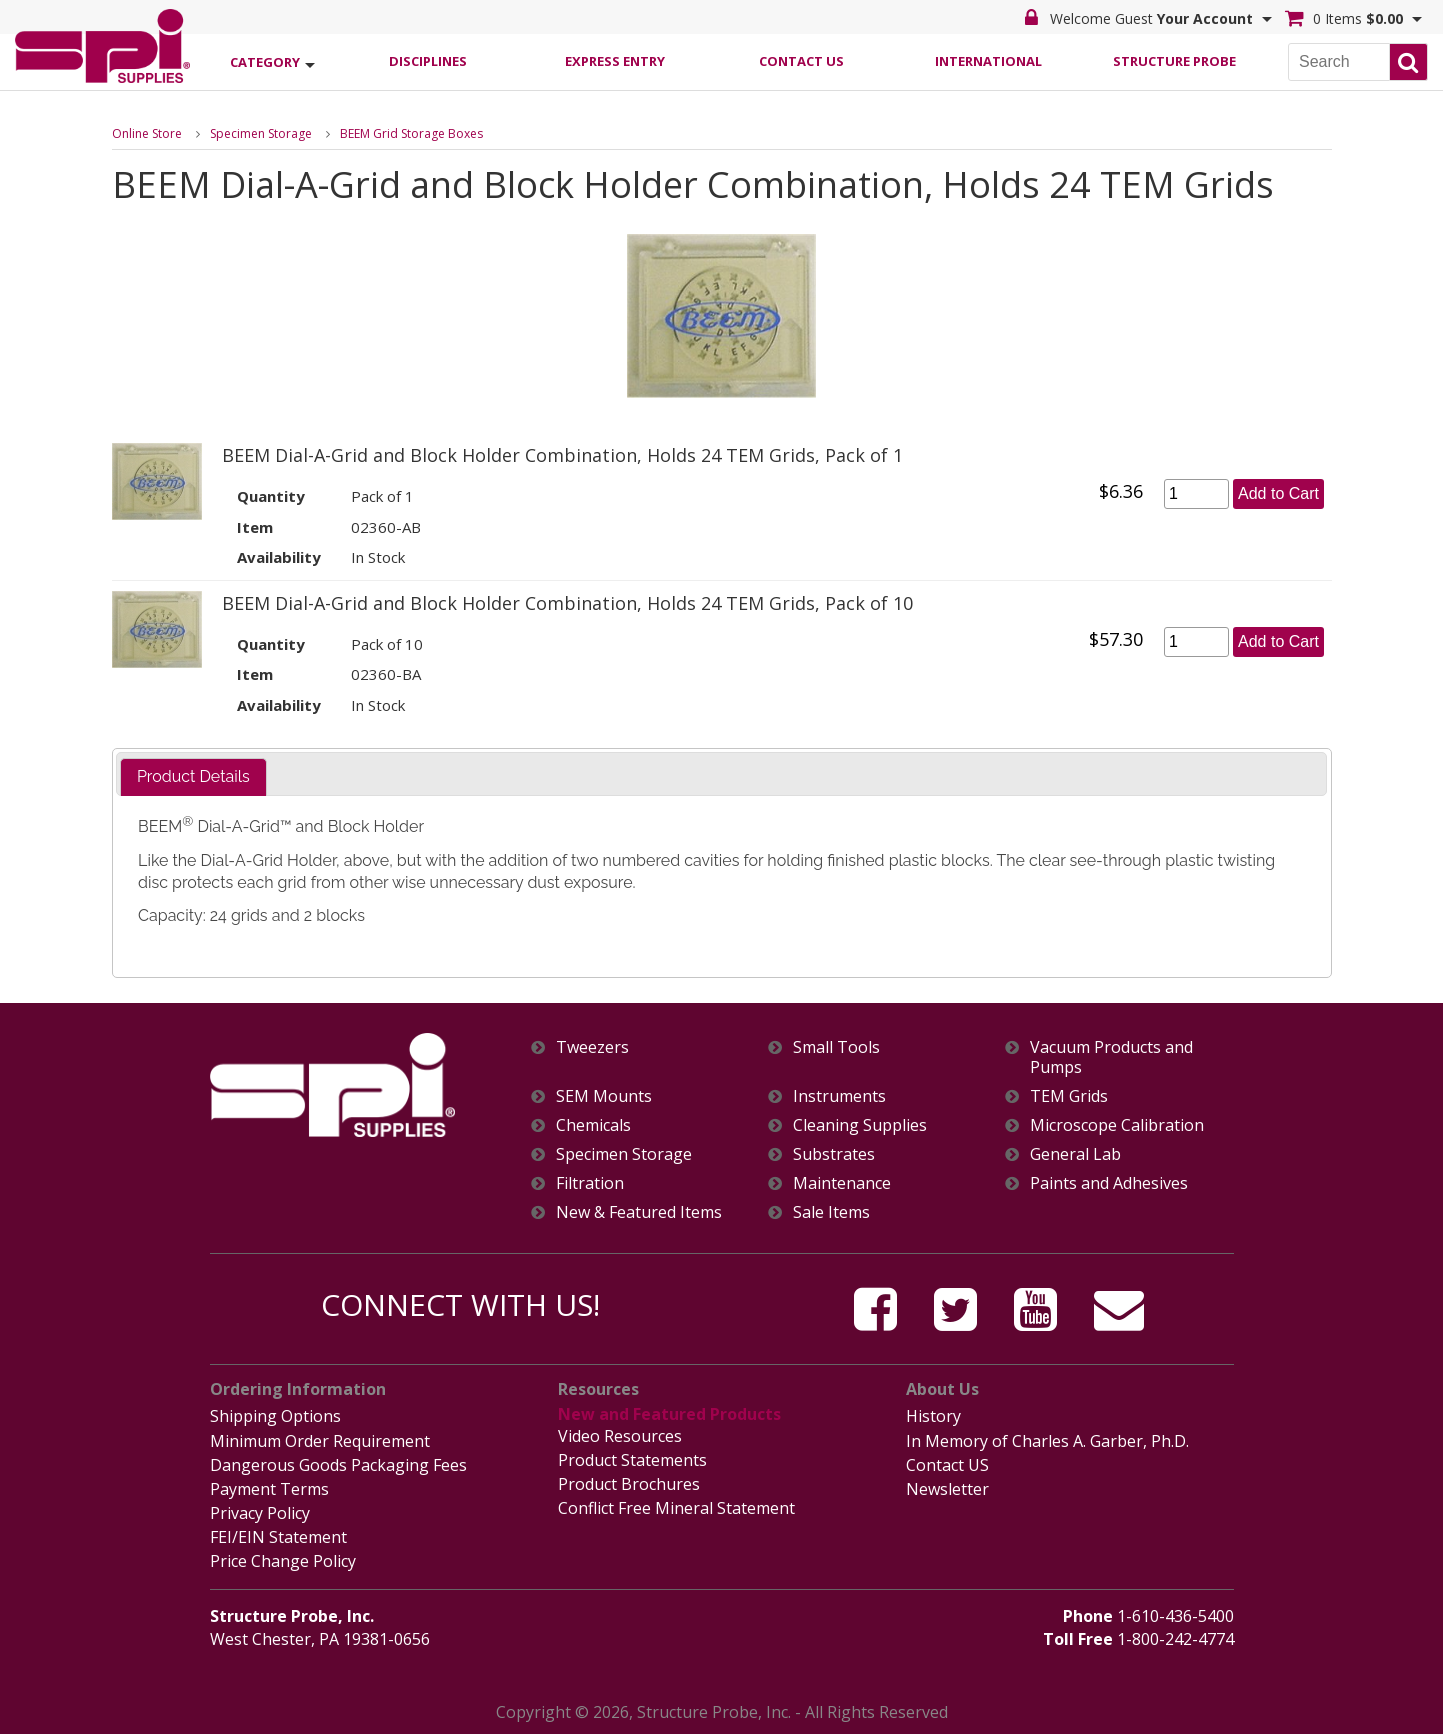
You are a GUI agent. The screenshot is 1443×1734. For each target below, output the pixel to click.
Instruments (839, 1096)
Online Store (147, 133)
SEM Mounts (604, 1096)
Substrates (834, 1154)
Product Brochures (629, 1484)
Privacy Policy (260, 1513)
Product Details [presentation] (193, 776)
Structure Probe (1174, 61)
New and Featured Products (669, 1414)
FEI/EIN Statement (278, 1537)
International (988, 61)
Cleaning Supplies (860, 1125)
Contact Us (801, 61)
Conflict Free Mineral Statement (676, 1508)
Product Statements (632, 1460)
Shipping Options (275, 1416)
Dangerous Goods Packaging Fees (338, 1465)
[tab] (193, 777)
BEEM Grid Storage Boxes (411, 133)
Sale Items (831, 1212)
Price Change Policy (283, 1561)
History (933, 1416)
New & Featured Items (639, 1212)
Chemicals (593, 1125)
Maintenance (842, 1183)
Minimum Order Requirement (320, 1441)
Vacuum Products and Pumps (1111, 1057)
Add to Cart (1278, 493)
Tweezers (592, 1047)
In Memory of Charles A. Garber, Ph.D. (1047, 1441)
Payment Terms (269, 1489)
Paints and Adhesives (1109, 1183)
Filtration (590, 1183)
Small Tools (836, 1047)
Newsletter (947, 1489)
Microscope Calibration (1117, 1125)
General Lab (1075, 1154)
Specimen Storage (261, 133)
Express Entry (615, 61)
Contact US (947, 1465)
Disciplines (428, 61)
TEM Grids (1069, 1096)
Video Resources (620, 1436)
